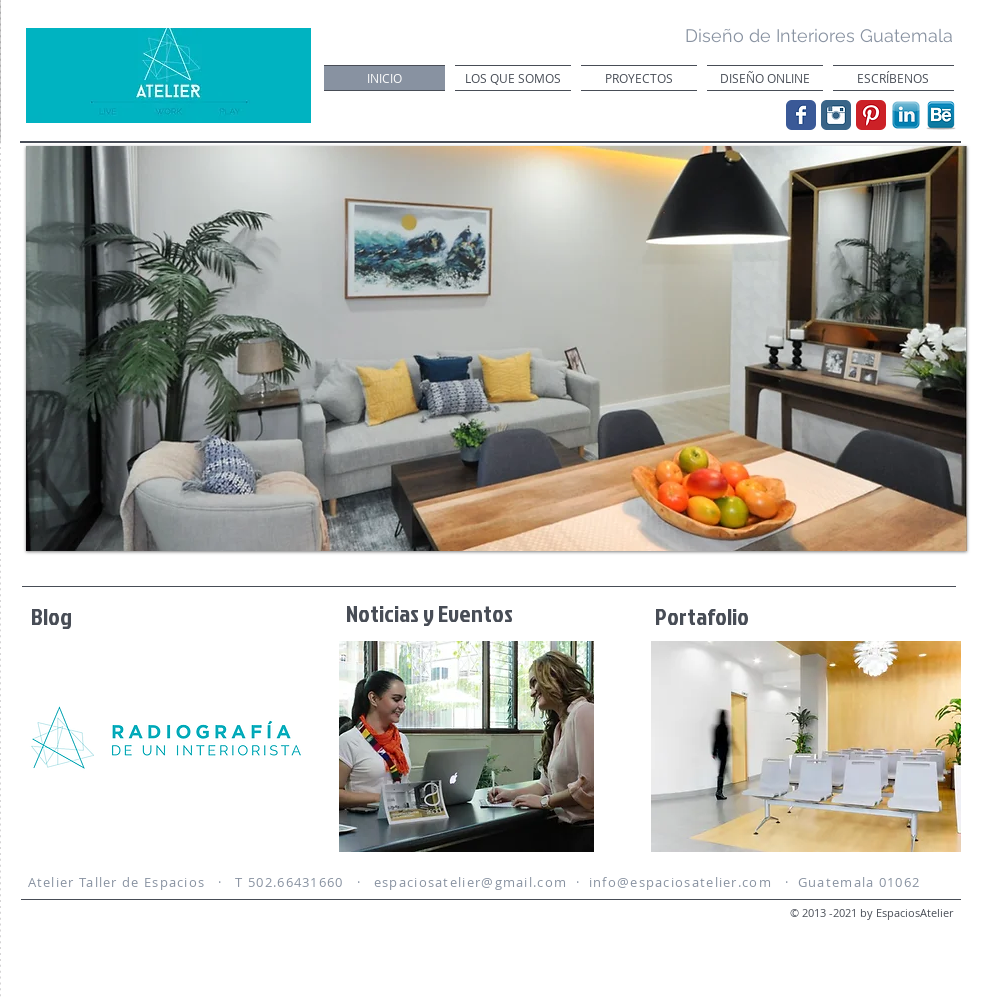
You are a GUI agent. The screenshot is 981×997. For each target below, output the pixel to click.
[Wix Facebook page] (801, 115)
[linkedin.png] (906, 115)
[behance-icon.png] (941, 115)
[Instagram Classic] (836, 115)
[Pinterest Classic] (871, 115)
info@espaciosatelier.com (680, 882)
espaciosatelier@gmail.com (471, 882)
